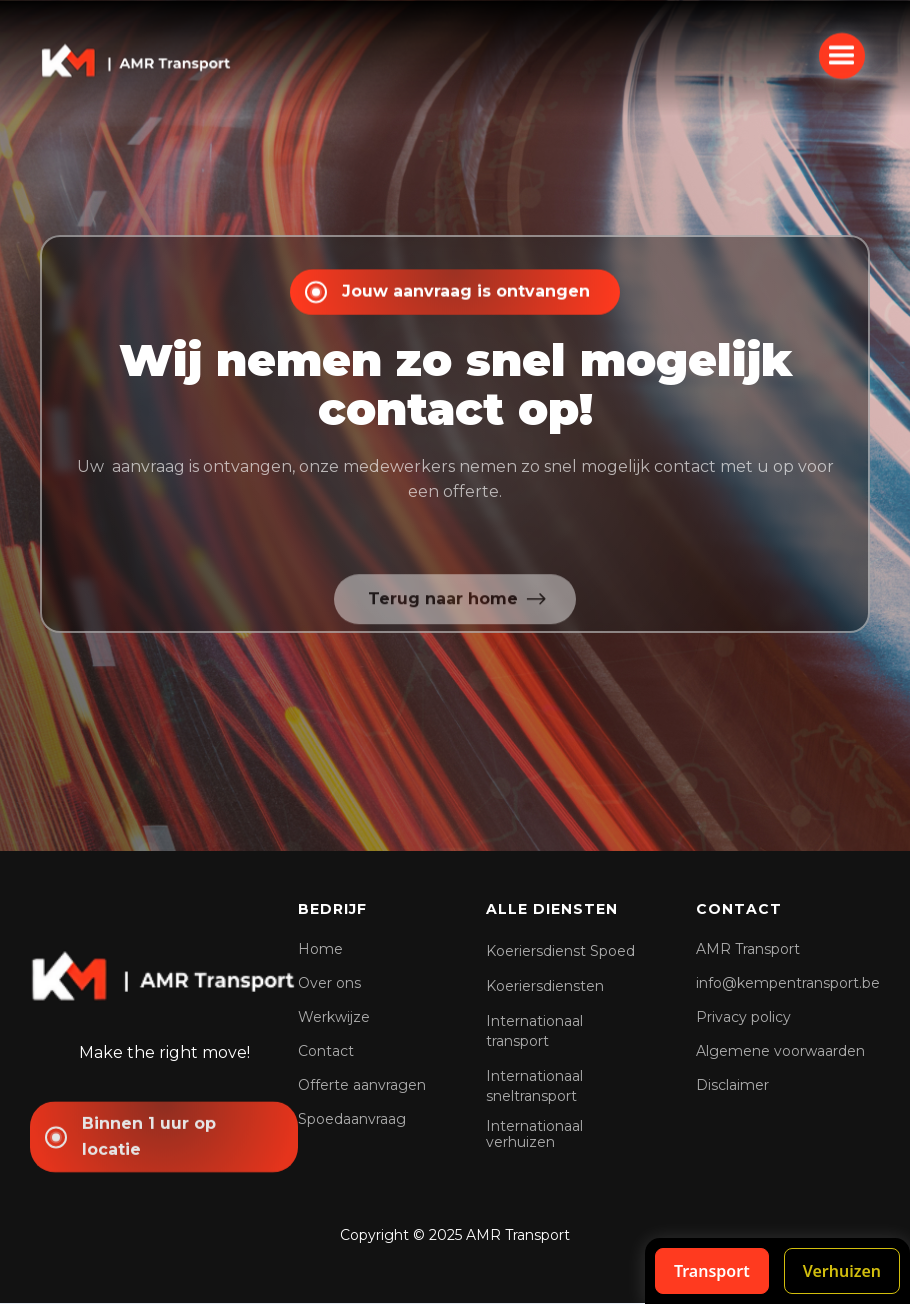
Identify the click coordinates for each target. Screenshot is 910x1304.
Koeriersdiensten (545, 986)
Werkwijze (334, 1017)
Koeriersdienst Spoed (560, 951)
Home (320, 949)
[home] (136, 58)
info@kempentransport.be (788, 983)
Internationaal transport (534, 1031)
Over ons (329, 983)
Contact (326, 1051)
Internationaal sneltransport (534, 1086)
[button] (842, 55)
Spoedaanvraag (352, 1119)
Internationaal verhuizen (534, 1134)
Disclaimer (732, 1085)
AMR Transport (748, 949)
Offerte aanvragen (362, 1085)
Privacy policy (743, 1017)
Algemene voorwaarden (780, 1051)
